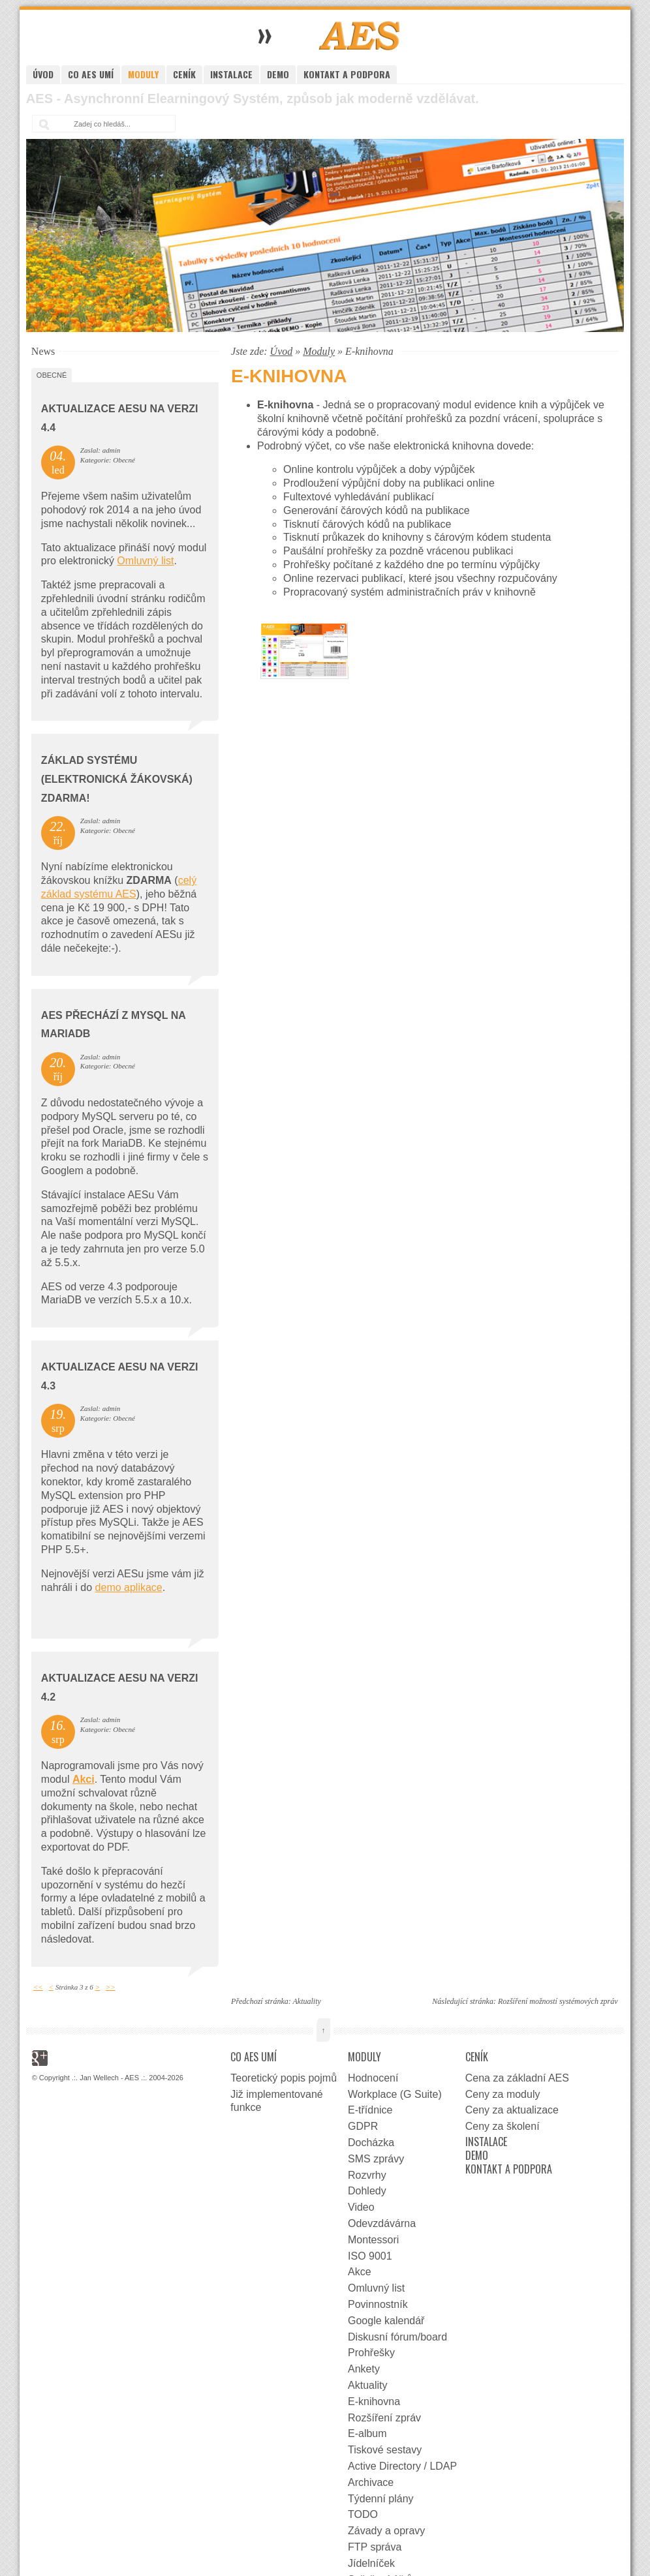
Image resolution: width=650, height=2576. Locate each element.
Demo (278, 74)
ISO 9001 (370, 2256)
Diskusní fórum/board (397, 2336)
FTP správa (374, 2547)
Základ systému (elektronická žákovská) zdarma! (117, 779)
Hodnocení (373, 2078)
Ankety (364, 2368)
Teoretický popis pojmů (283, 2078)
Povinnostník (378, 2304)
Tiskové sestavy (385, 2449)
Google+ (40, 2058)
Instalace (231, 74)
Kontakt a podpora (346, 74)
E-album (367, 2433)
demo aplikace (128, 1587)
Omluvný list (145, 560)
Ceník (184, 74)
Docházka (371, 2142)
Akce (359, 2271)
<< (38, 1987)
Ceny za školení (502, 2126)
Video (361, 2207)
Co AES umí (91, 74)
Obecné (52, 375)
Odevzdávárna (382, 2223)
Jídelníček (371, 2563)
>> (111, 1987)
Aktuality (306, 2001)
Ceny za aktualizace (512, 2109)
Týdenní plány (381, 2498)
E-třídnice (370, 2109)
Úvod (43, 74)
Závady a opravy (386, 2530)
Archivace (371, 2482)
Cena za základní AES (517, 2078)
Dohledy (367, 2190)
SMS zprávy (376, 2158)
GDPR (363, 2126)
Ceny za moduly (502, 2094)
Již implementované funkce (276, 2101)
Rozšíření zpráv (384, 2417)
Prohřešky (371, 2352)
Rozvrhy (367, 2175)
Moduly (143, 74)
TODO (363, 2514)
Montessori (373, 2239)
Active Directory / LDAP (402, 2466)
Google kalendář (386, 2320)
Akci (83, 1779)
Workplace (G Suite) (395, 2094)
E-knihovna (374, 2401)
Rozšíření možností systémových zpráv (558, 2001)
